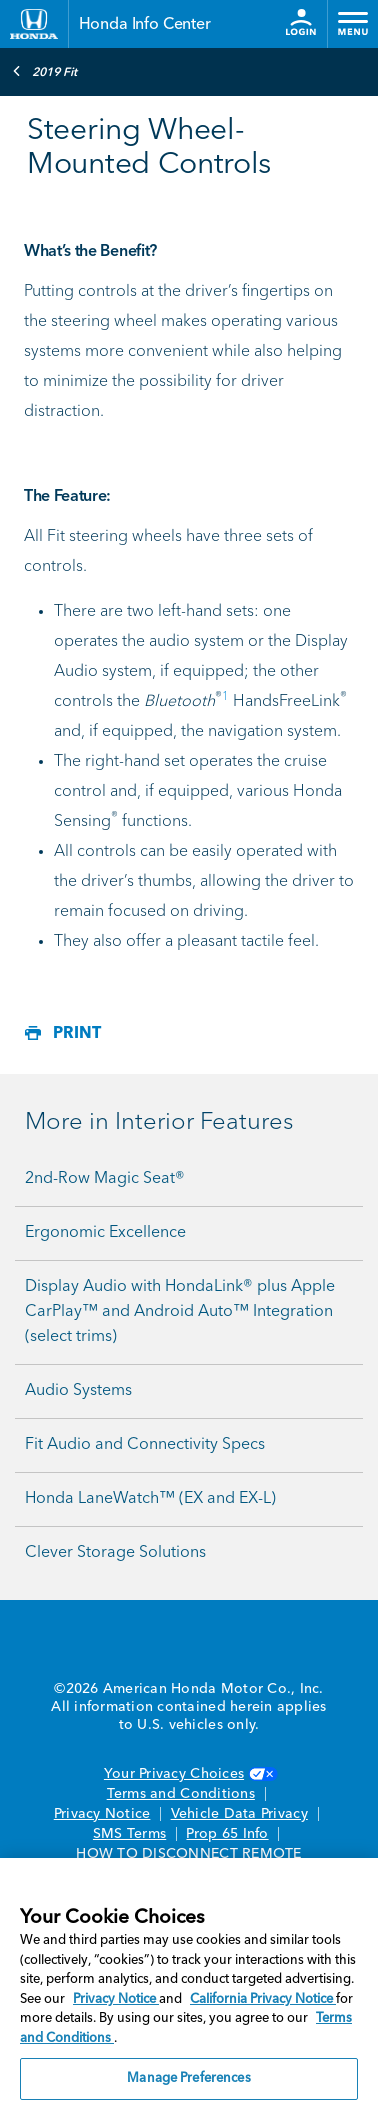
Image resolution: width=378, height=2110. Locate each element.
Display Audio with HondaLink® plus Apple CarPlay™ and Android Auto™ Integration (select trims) (180, 1312)
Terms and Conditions (181, 1794)
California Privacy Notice (263, 1999)
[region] (189, 1984)
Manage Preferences (188, 2078)
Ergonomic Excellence (105, 1233)
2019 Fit (44, 71)
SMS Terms (129, 1834)
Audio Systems (78, 1391)
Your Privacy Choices (189, 1774)
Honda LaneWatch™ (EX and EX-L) (150, 1499)
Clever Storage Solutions (115, 1553)
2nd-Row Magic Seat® (105, 1179)
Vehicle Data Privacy (239, 1814)
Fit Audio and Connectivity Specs (145, 1445)
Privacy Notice (102, 1814)
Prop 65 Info (227, 1834)
